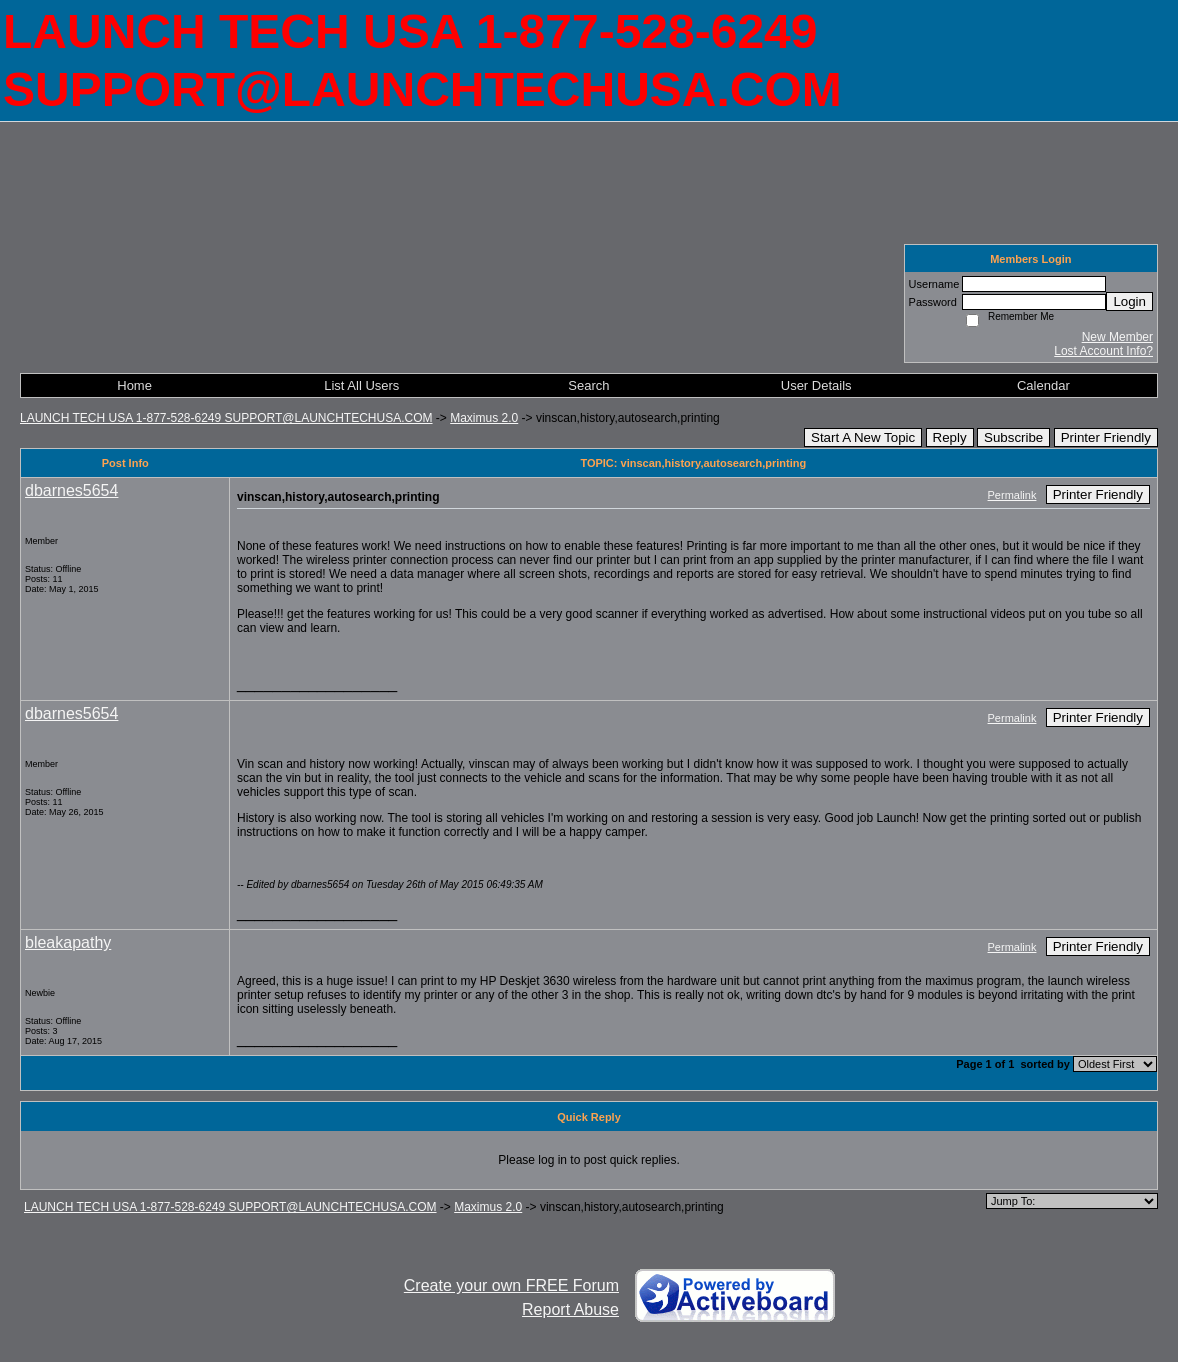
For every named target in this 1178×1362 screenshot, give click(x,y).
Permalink (1012, 495)
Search (588, 385)
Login (1129, 301)
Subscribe (1013, 437)
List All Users (361, 385)
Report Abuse (570, 1309)
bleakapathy (68, 942)
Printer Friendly (1106, 437)
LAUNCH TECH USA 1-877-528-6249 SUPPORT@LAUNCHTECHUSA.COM (226, 418)
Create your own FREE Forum (511, 1285)
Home (134, 385)
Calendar (1043, 385)
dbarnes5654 (71, 490)
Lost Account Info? (1103, 351)
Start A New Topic (863, 437)
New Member (1117, 337)
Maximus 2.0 (484, 418)
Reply (950, 437)
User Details (816, 385)
